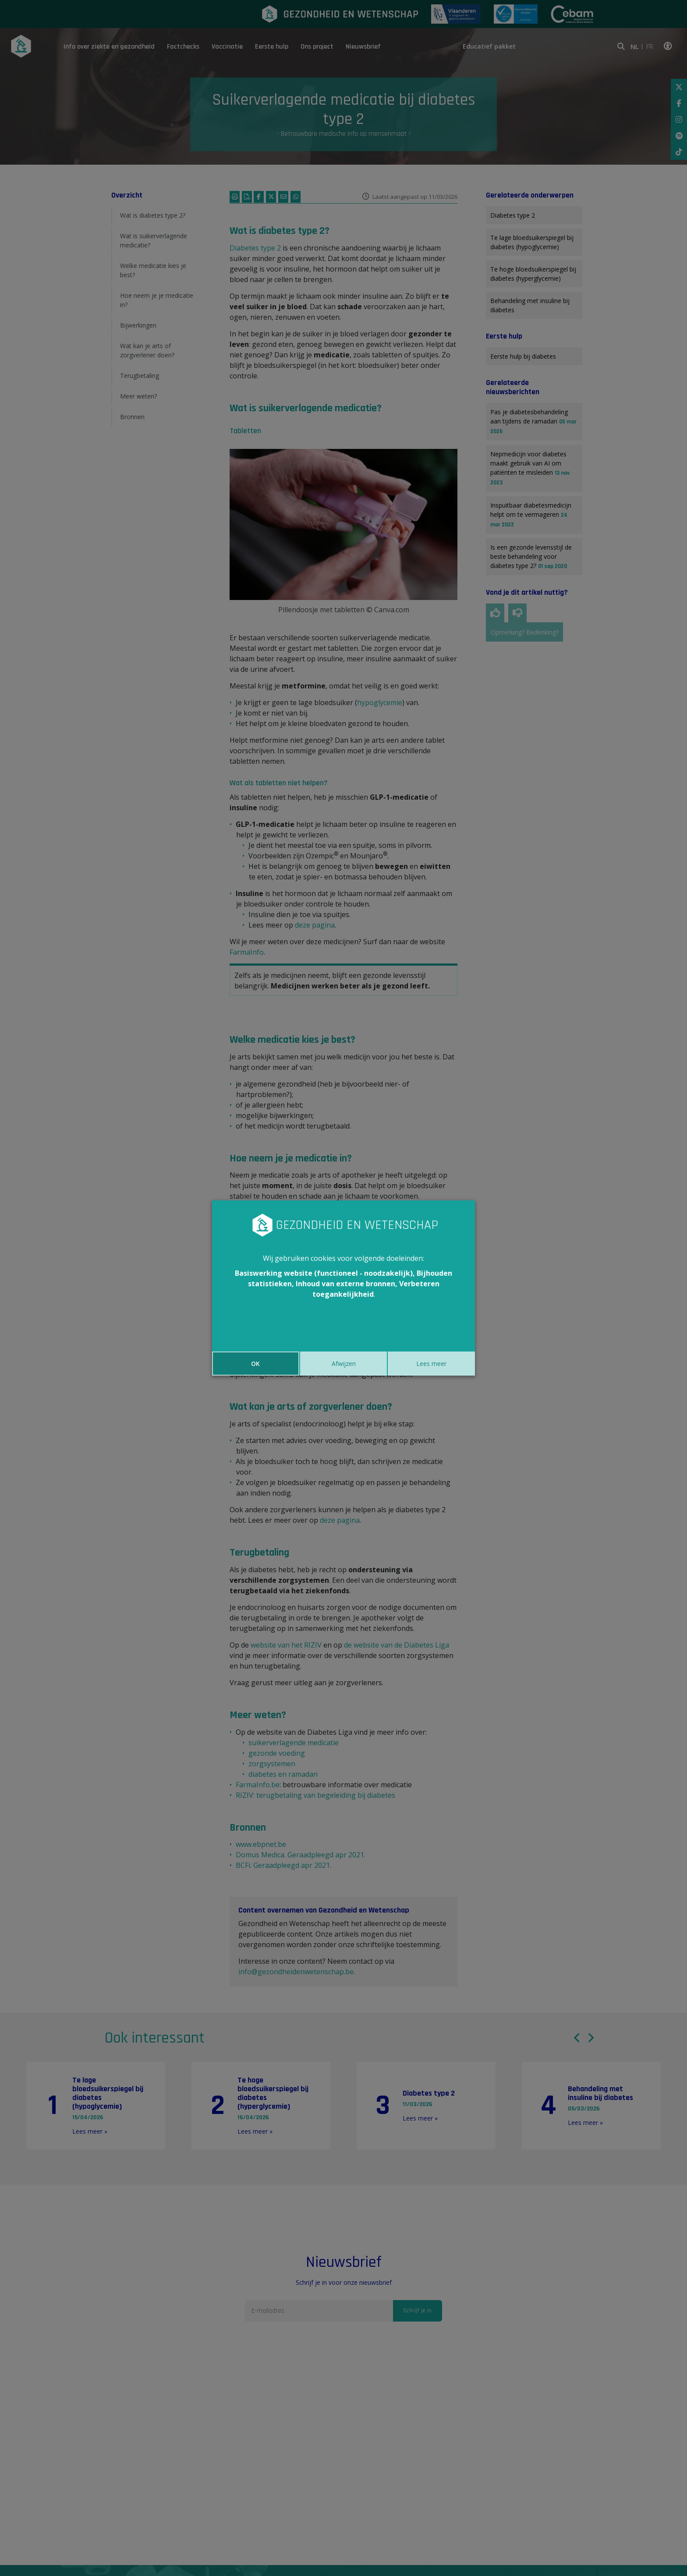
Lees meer (431, 1363)
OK (255, 1363)
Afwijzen (344, 1363)
